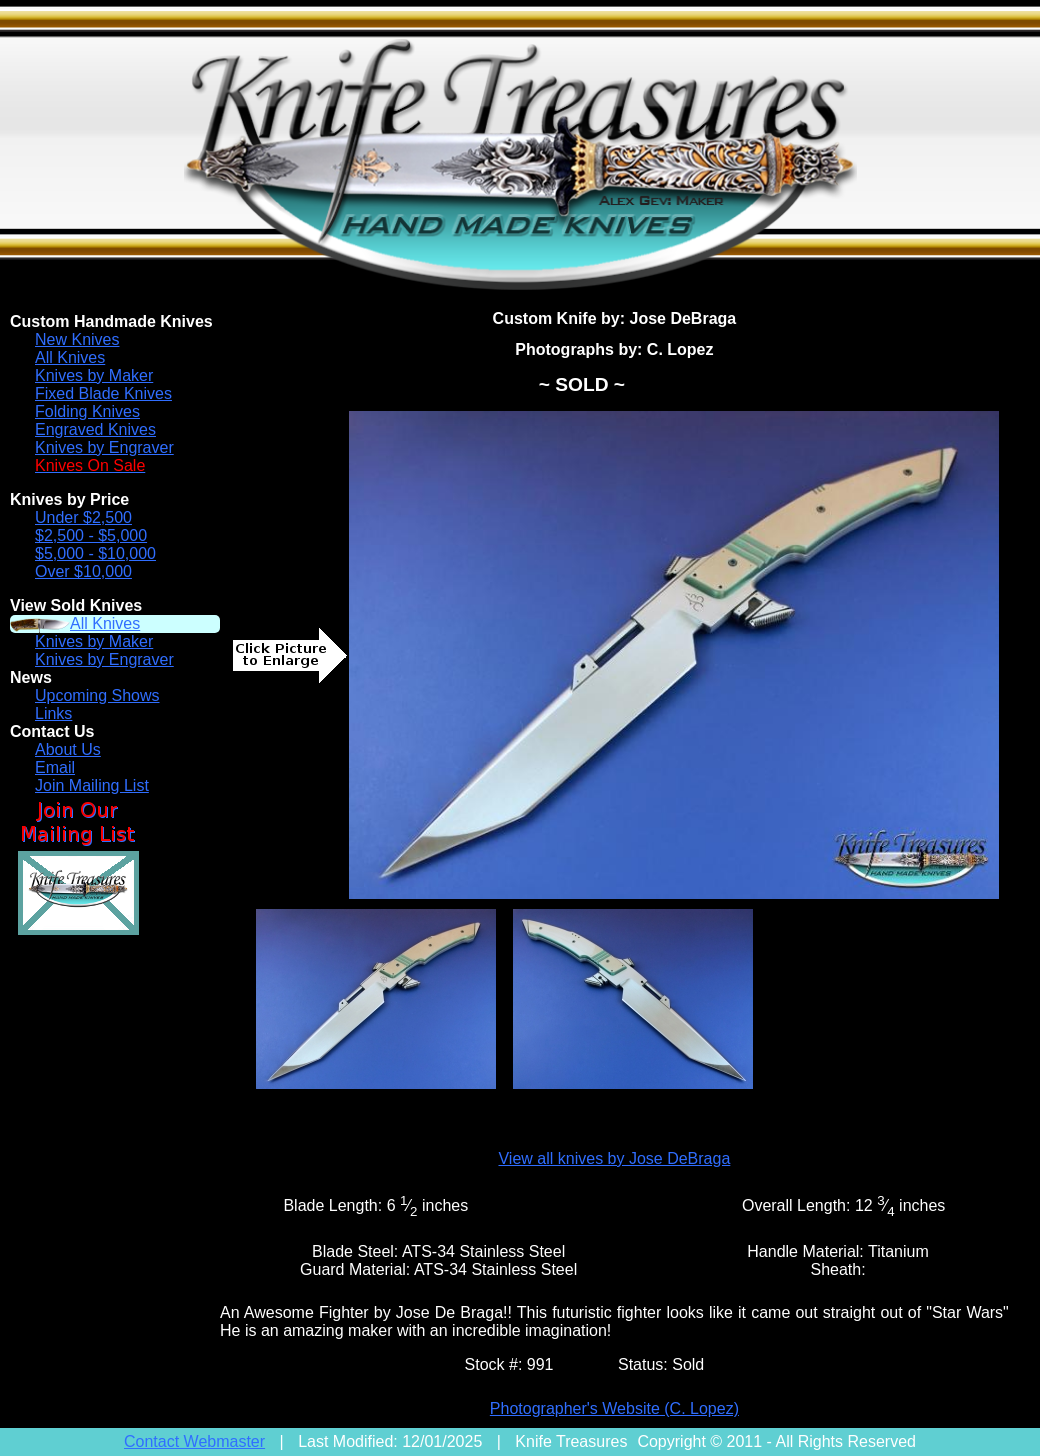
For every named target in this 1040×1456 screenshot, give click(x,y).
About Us (68, 749)
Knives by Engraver (104, 447)
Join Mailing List (92, 785)
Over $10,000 (83, 571)
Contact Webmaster (194, 1441)
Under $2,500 (83, 517)
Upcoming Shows (97, 695)
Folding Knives (87, 411)
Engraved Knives (95, 429)
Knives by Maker (94, 375)
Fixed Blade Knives (103, 393)
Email (55, 767)
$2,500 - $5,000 (91, 535)
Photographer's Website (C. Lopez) (614, 1408)
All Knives (70, 357)
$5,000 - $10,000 (95, 553)
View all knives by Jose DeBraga (614, 1158)
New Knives (77, 339)
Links (53, 713)
